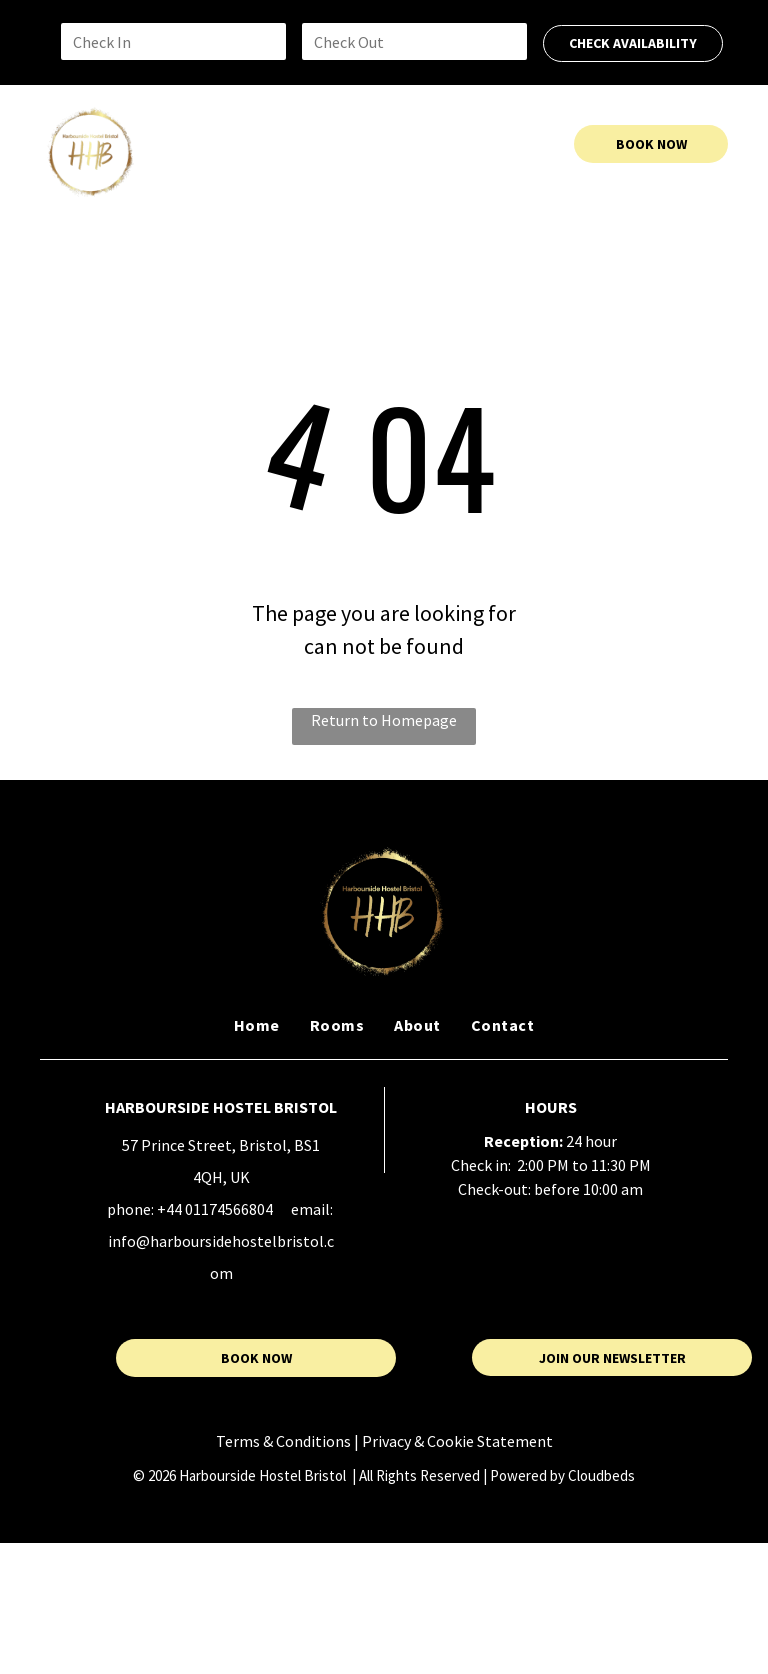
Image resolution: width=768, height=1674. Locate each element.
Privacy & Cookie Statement (457, 1441)
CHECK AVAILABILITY (633, 43)
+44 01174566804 (215, 1209)
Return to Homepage (384, 720)
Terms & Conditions (283, 1441)
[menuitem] (235, 144)
